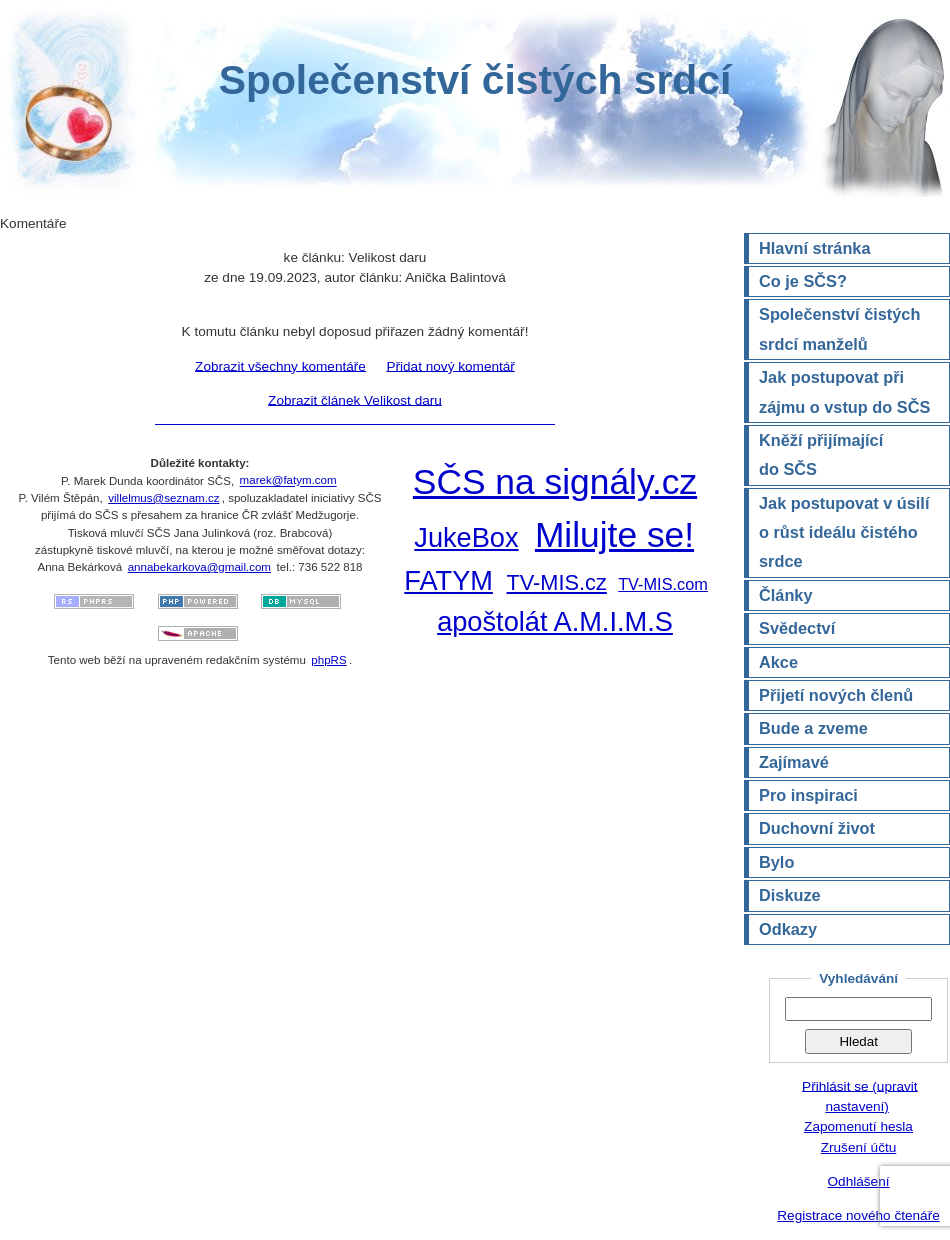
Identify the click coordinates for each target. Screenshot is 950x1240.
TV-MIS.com (663, 584)
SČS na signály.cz (555, 481)
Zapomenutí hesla (858, 1126)
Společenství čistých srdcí (475, 80)
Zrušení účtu (859, 1147)
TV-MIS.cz (556, 582)
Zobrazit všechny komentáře (280, 365)
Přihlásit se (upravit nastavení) (860, 1095)
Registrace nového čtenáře (858, 1215)
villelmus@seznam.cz (163, 498)
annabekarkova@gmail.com (199, 567)
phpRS (328, 660)
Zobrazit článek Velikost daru (355, 399)
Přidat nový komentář (450, 365)
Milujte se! (614, 534)
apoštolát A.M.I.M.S (555, 621)
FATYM (448, 580)
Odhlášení (859, 1181)
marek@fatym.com (288, 481)
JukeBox (466, 537)
